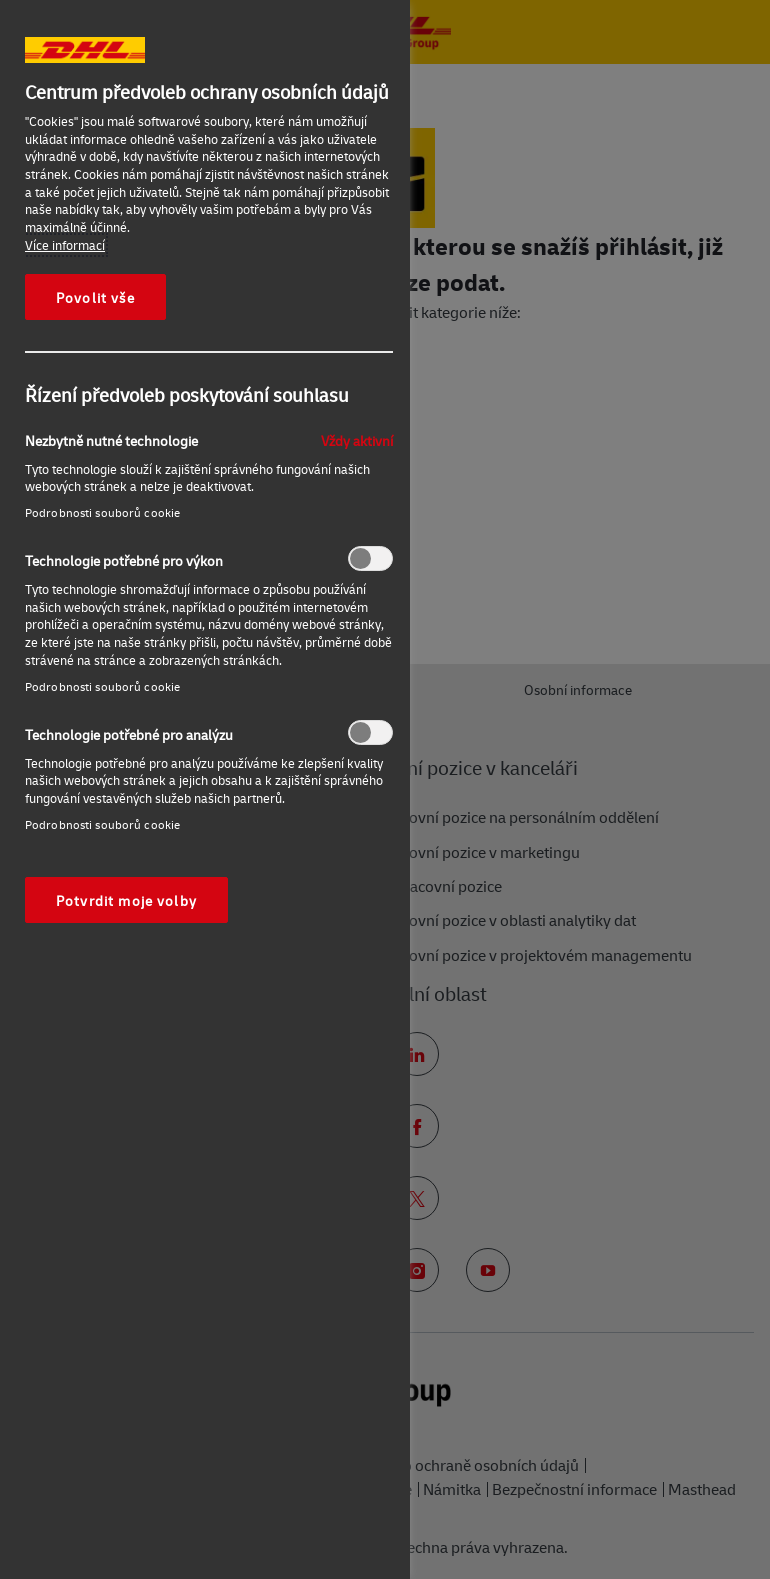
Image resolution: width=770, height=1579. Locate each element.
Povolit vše (95, 297)
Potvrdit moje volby (126, 900)
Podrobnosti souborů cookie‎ (102, 512)
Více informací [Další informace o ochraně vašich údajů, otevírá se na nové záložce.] (65, 245)
